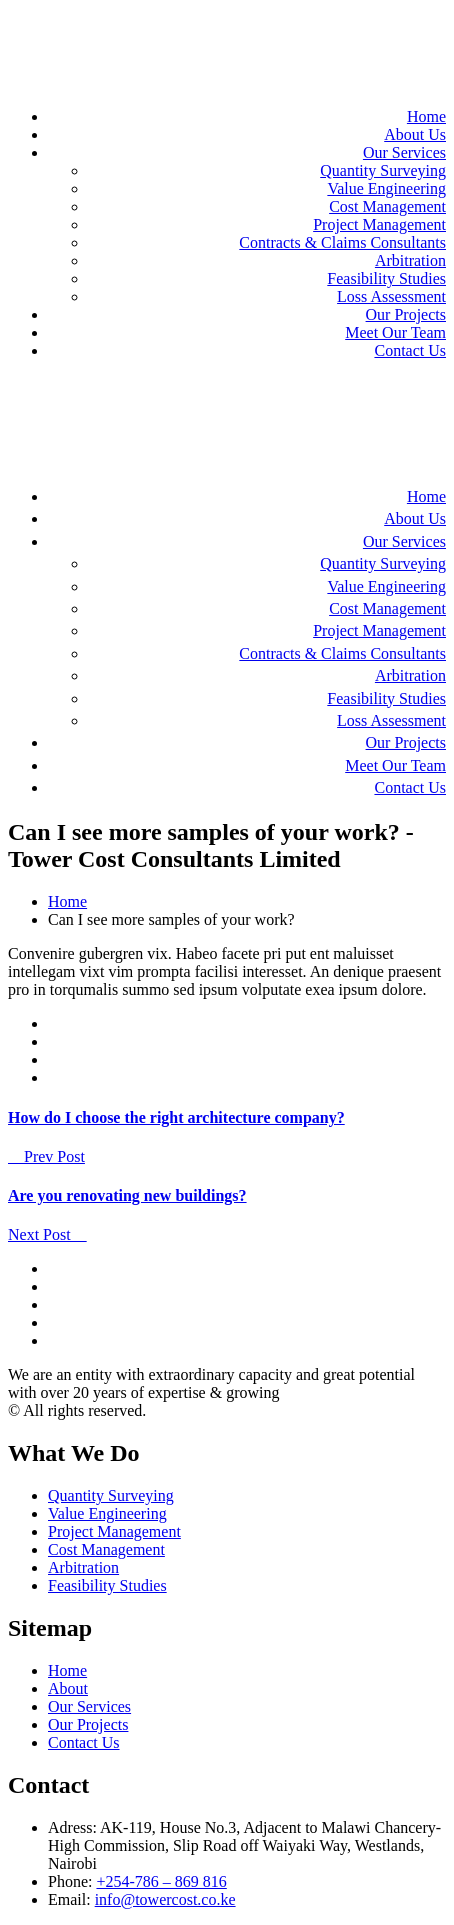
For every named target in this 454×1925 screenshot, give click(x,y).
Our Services (404, 152)
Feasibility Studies (386, 278)
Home (426, 116)
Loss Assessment (391, 296)
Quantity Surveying (383, 170)
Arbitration (410, 260)
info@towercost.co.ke (165, 1899)
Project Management (379, 224)
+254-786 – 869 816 (161, 1881)
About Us (415, 134)
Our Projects (406, 314)
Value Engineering (386, 188)
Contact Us (410, 350)
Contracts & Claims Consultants (342, 242)
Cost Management (387, 206)
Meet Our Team (395, 332)
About (68, 1688)
